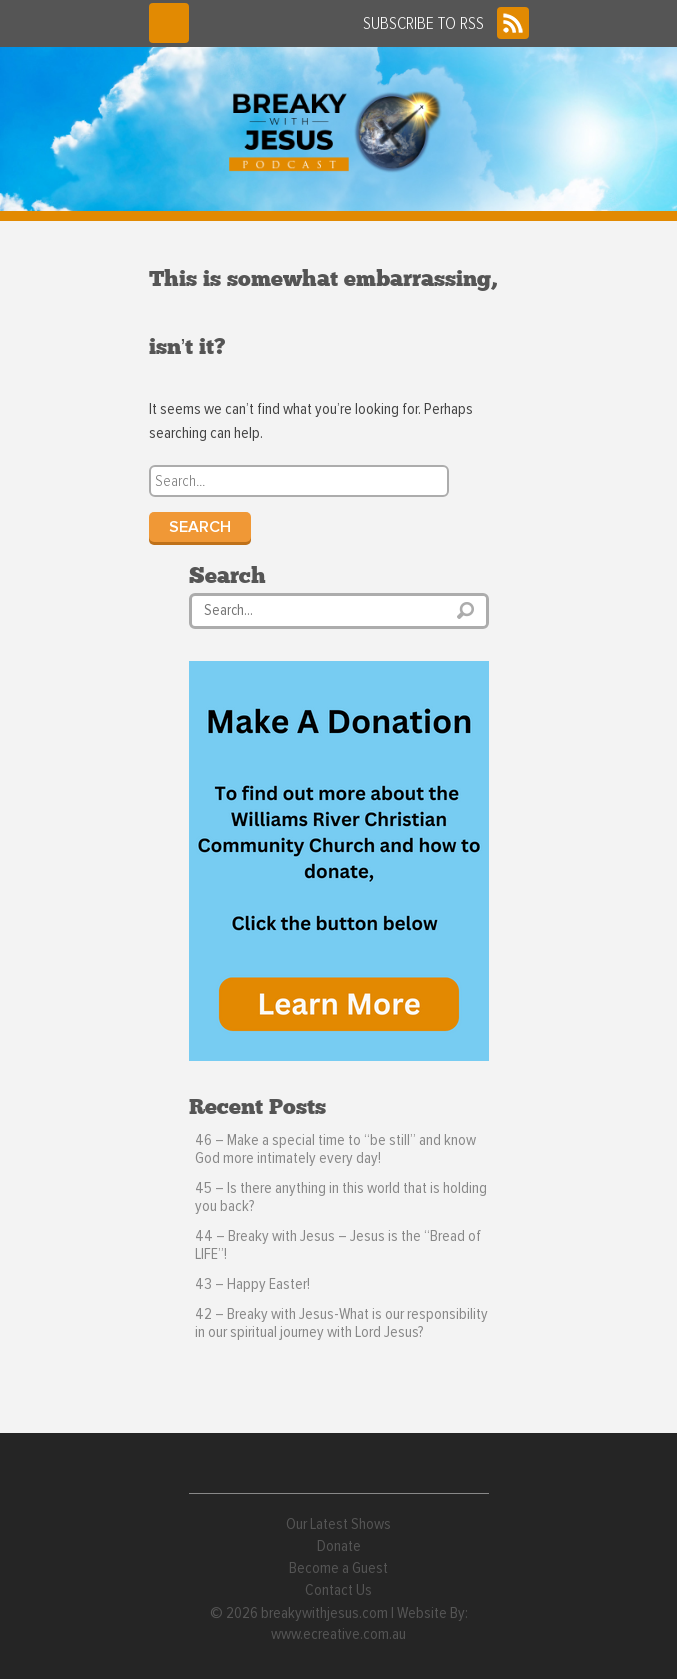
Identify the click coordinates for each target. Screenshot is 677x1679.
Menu (169, 23)
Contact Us (338, 1590)
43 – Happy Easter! (252, 1284)
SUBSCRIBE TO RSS (446, 23)
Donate (339, 1546)
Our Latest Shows (338, 1524)
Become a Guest (338, 1568)
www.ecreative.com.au (338, 1634)
